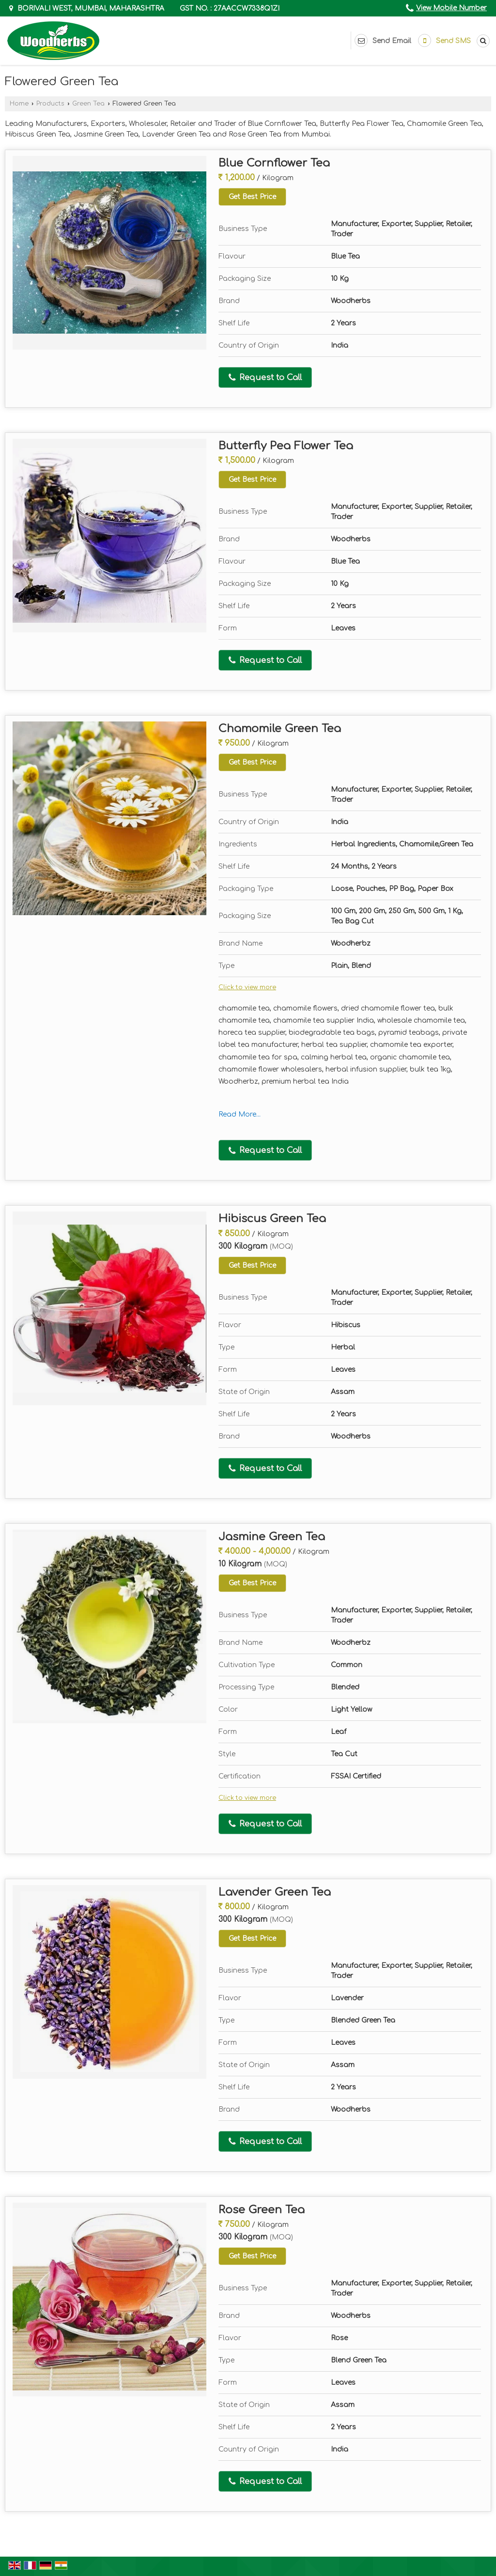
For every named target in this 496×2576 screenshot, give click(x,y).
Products (50, 103)
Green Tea (88, 103)
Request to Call (265, 378)
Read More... (239, 1114)
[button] (451, 8)
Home (19, 103)
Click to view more (247, 987)
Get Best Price (252, 196)
